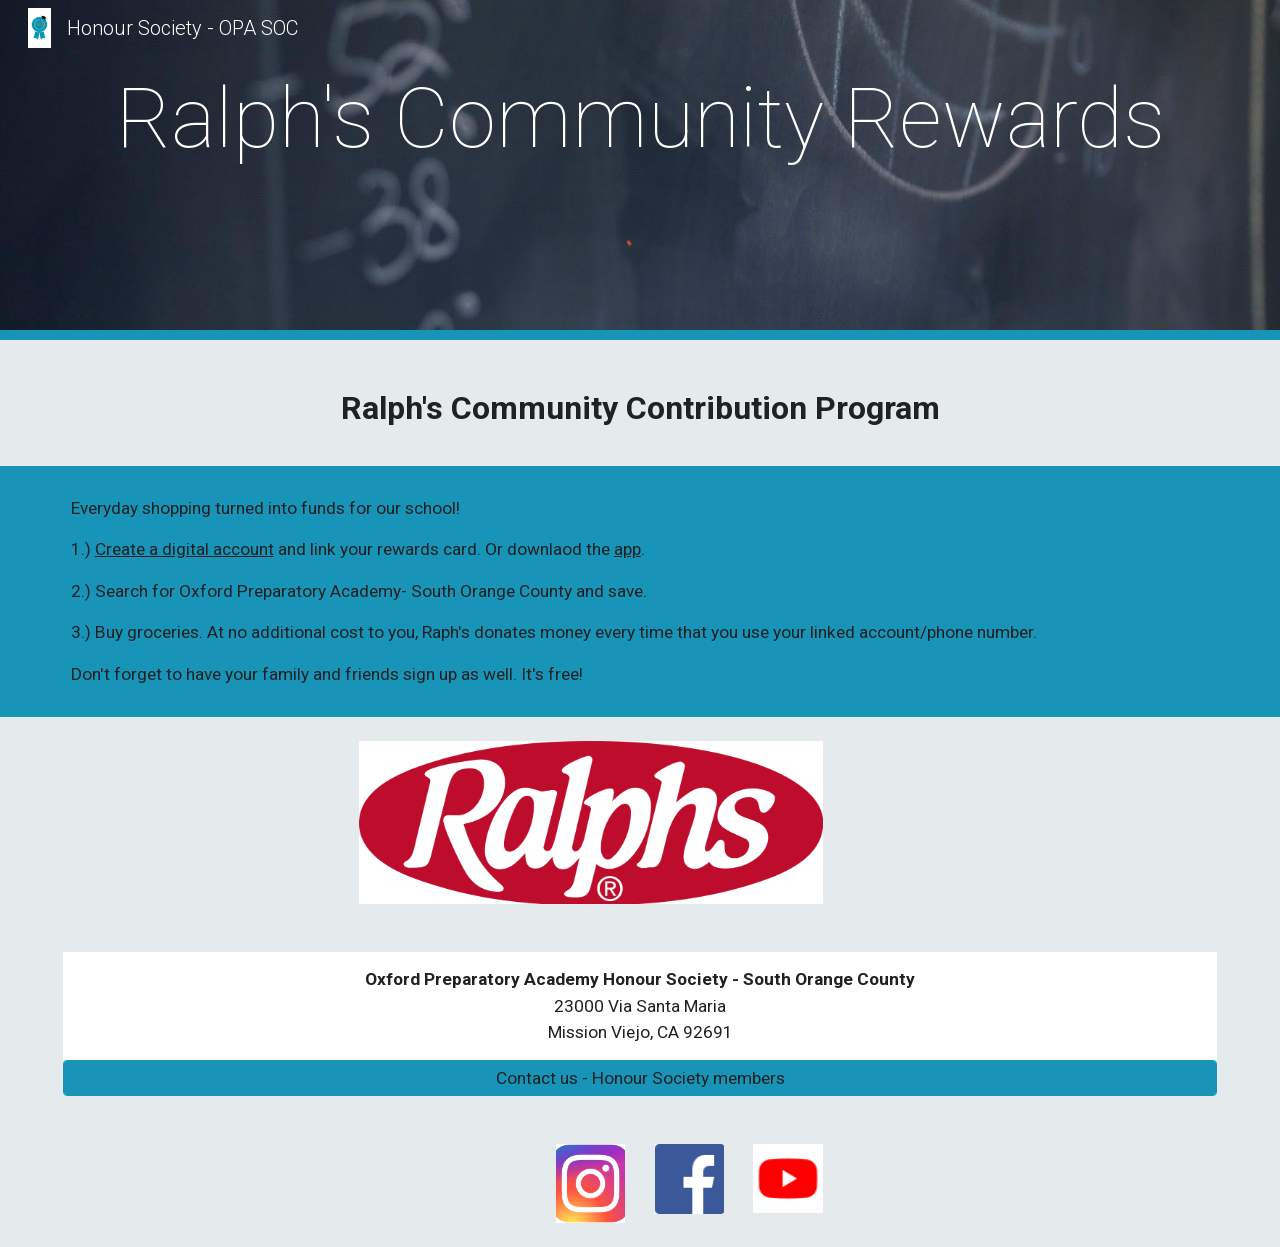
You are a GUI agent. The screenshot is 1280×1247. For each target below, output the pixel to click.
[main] (640, 118)
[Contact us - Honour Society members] (640, 1078)
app (627, 549)
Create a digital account (184, 549)
